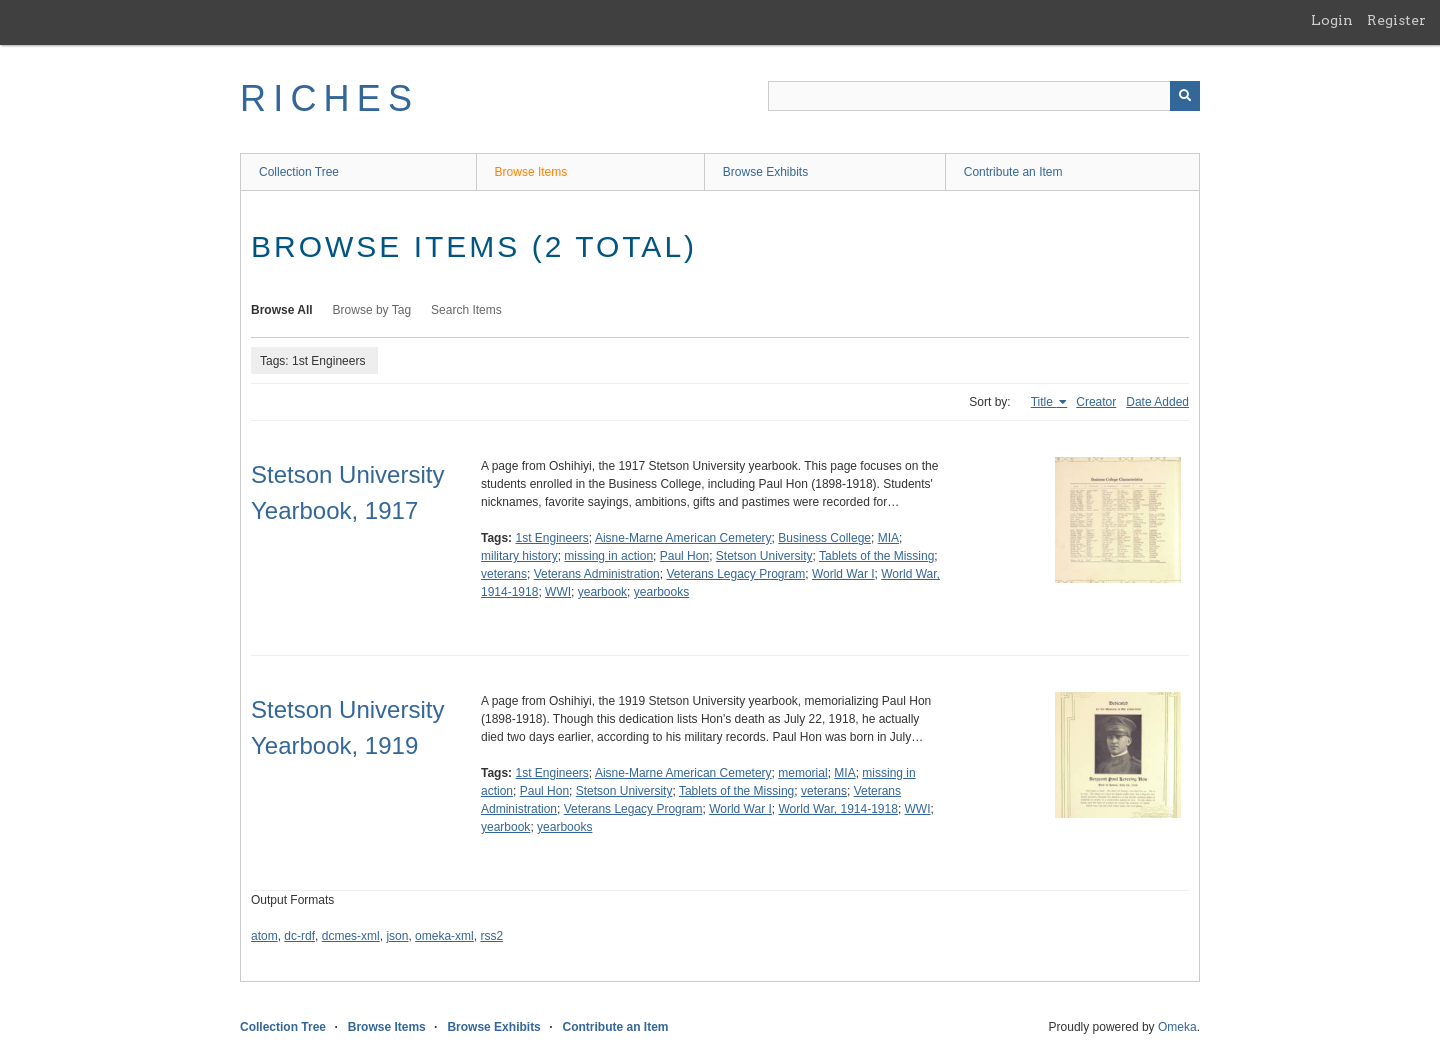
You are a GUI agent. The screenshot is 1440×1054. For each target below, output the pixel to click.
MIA (888, 538)
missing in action (608, 556)
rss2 (491, 936)
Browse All (282, 310)
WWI (558, 592)
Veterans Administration (597, 574)
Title (1044, 402)
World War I (843, 574)
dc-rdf (299, 936)
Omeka (1177, 1027)
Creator (1096, 402)
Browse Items (531, 172)
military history (519, 556)
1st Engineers (551, 538)
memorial (802, 773)
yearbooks (661, 592)
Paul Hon (684, 556)
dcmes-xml (351, 936)
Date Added (1157, 402)
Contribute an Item (1013, 172)
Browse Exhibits (765, 172)
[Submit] (1185, 96)
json (397, 936)
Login (1332, 20)
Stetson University (764, 556)
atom (264, 936)
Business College (824, 538)
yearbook (602, 592)
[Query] (984, 96)
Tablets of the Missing (876, 556)
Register (1396, 20)
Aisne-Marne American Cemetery (683, 538)
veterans (504, 574)
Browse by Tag (372, 310)
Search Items (466, 310)
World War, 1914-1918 (837, 809)
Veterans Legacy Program (735, 574)
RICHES (329, 98)
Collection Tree (299, 172)
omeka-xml (444, 936)
